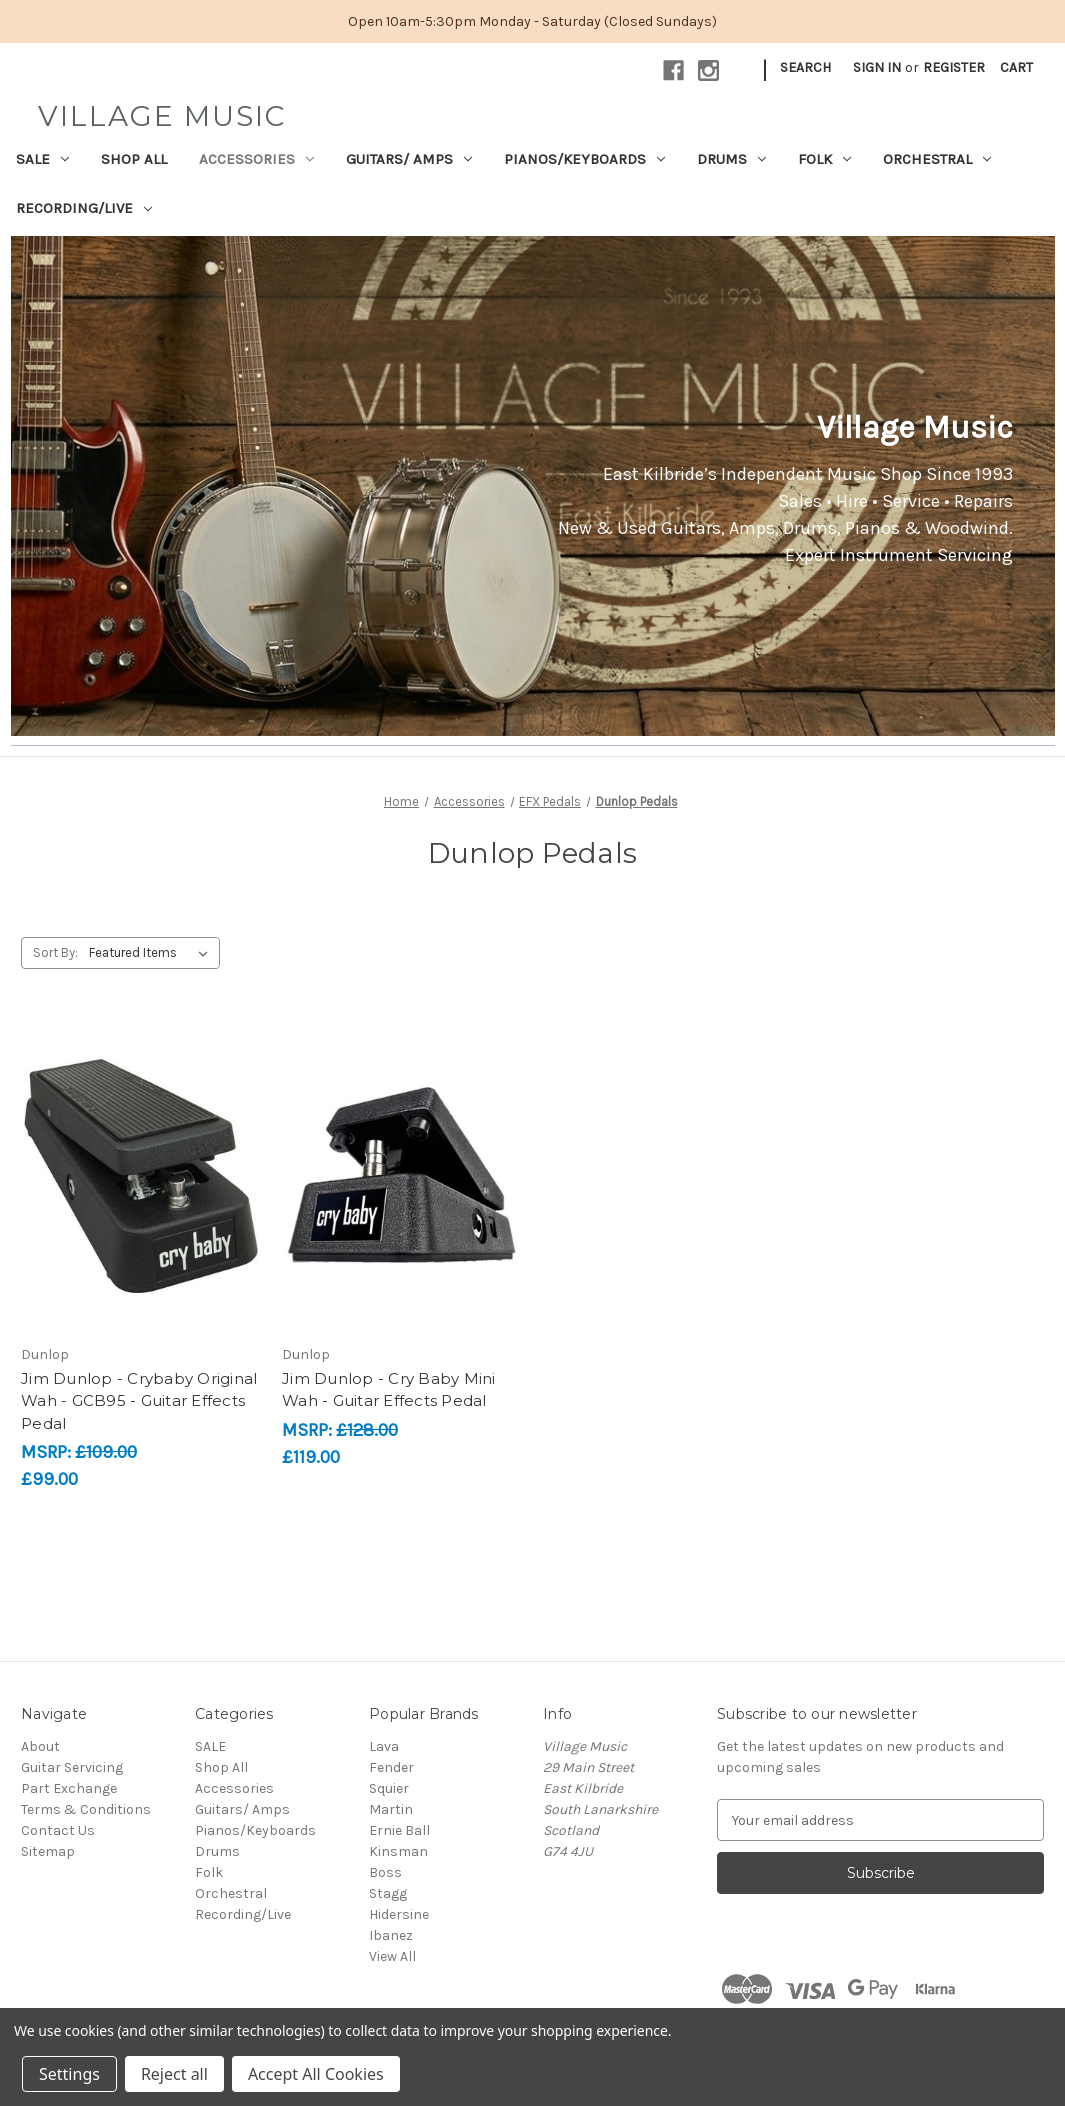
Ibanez (391, 1935)
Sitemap (48, 1851)
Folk (824, 159)
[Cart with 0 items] (1016, 67)
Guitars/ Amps (409, 159)
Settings (69, 2074)
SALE (42, 159)
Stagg (388, 1893)
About (40, 1746)
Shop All (134, 159)
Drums (731, 159)
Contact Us (58, 1830)
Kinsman (398, 1851)
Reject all (174, 2074)
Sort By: (55, 952)
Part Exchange (69, 1788)
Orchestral (937, 159)
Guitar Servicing (72, 1767)
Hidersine (399, 1914)
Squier (389, 1788)
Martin (391, 1809)
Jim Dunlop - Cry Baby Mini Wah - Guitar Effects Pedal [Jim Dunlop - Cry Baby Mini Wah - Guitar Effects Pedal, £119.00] (389, 1390)
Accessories (256, 159)
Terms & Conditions (86, 1809)
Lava (384, 1746)
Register (954, 67)
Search (805, 67)
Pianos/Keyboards (584, 159)
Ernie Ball (399, 1830)
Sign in (877, 67)
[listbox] (152, 953)
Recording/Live (84, 208)
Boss (385, 1872)
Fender (391, 1767)
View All (392, 1956)
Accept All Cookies (316, 2074)
